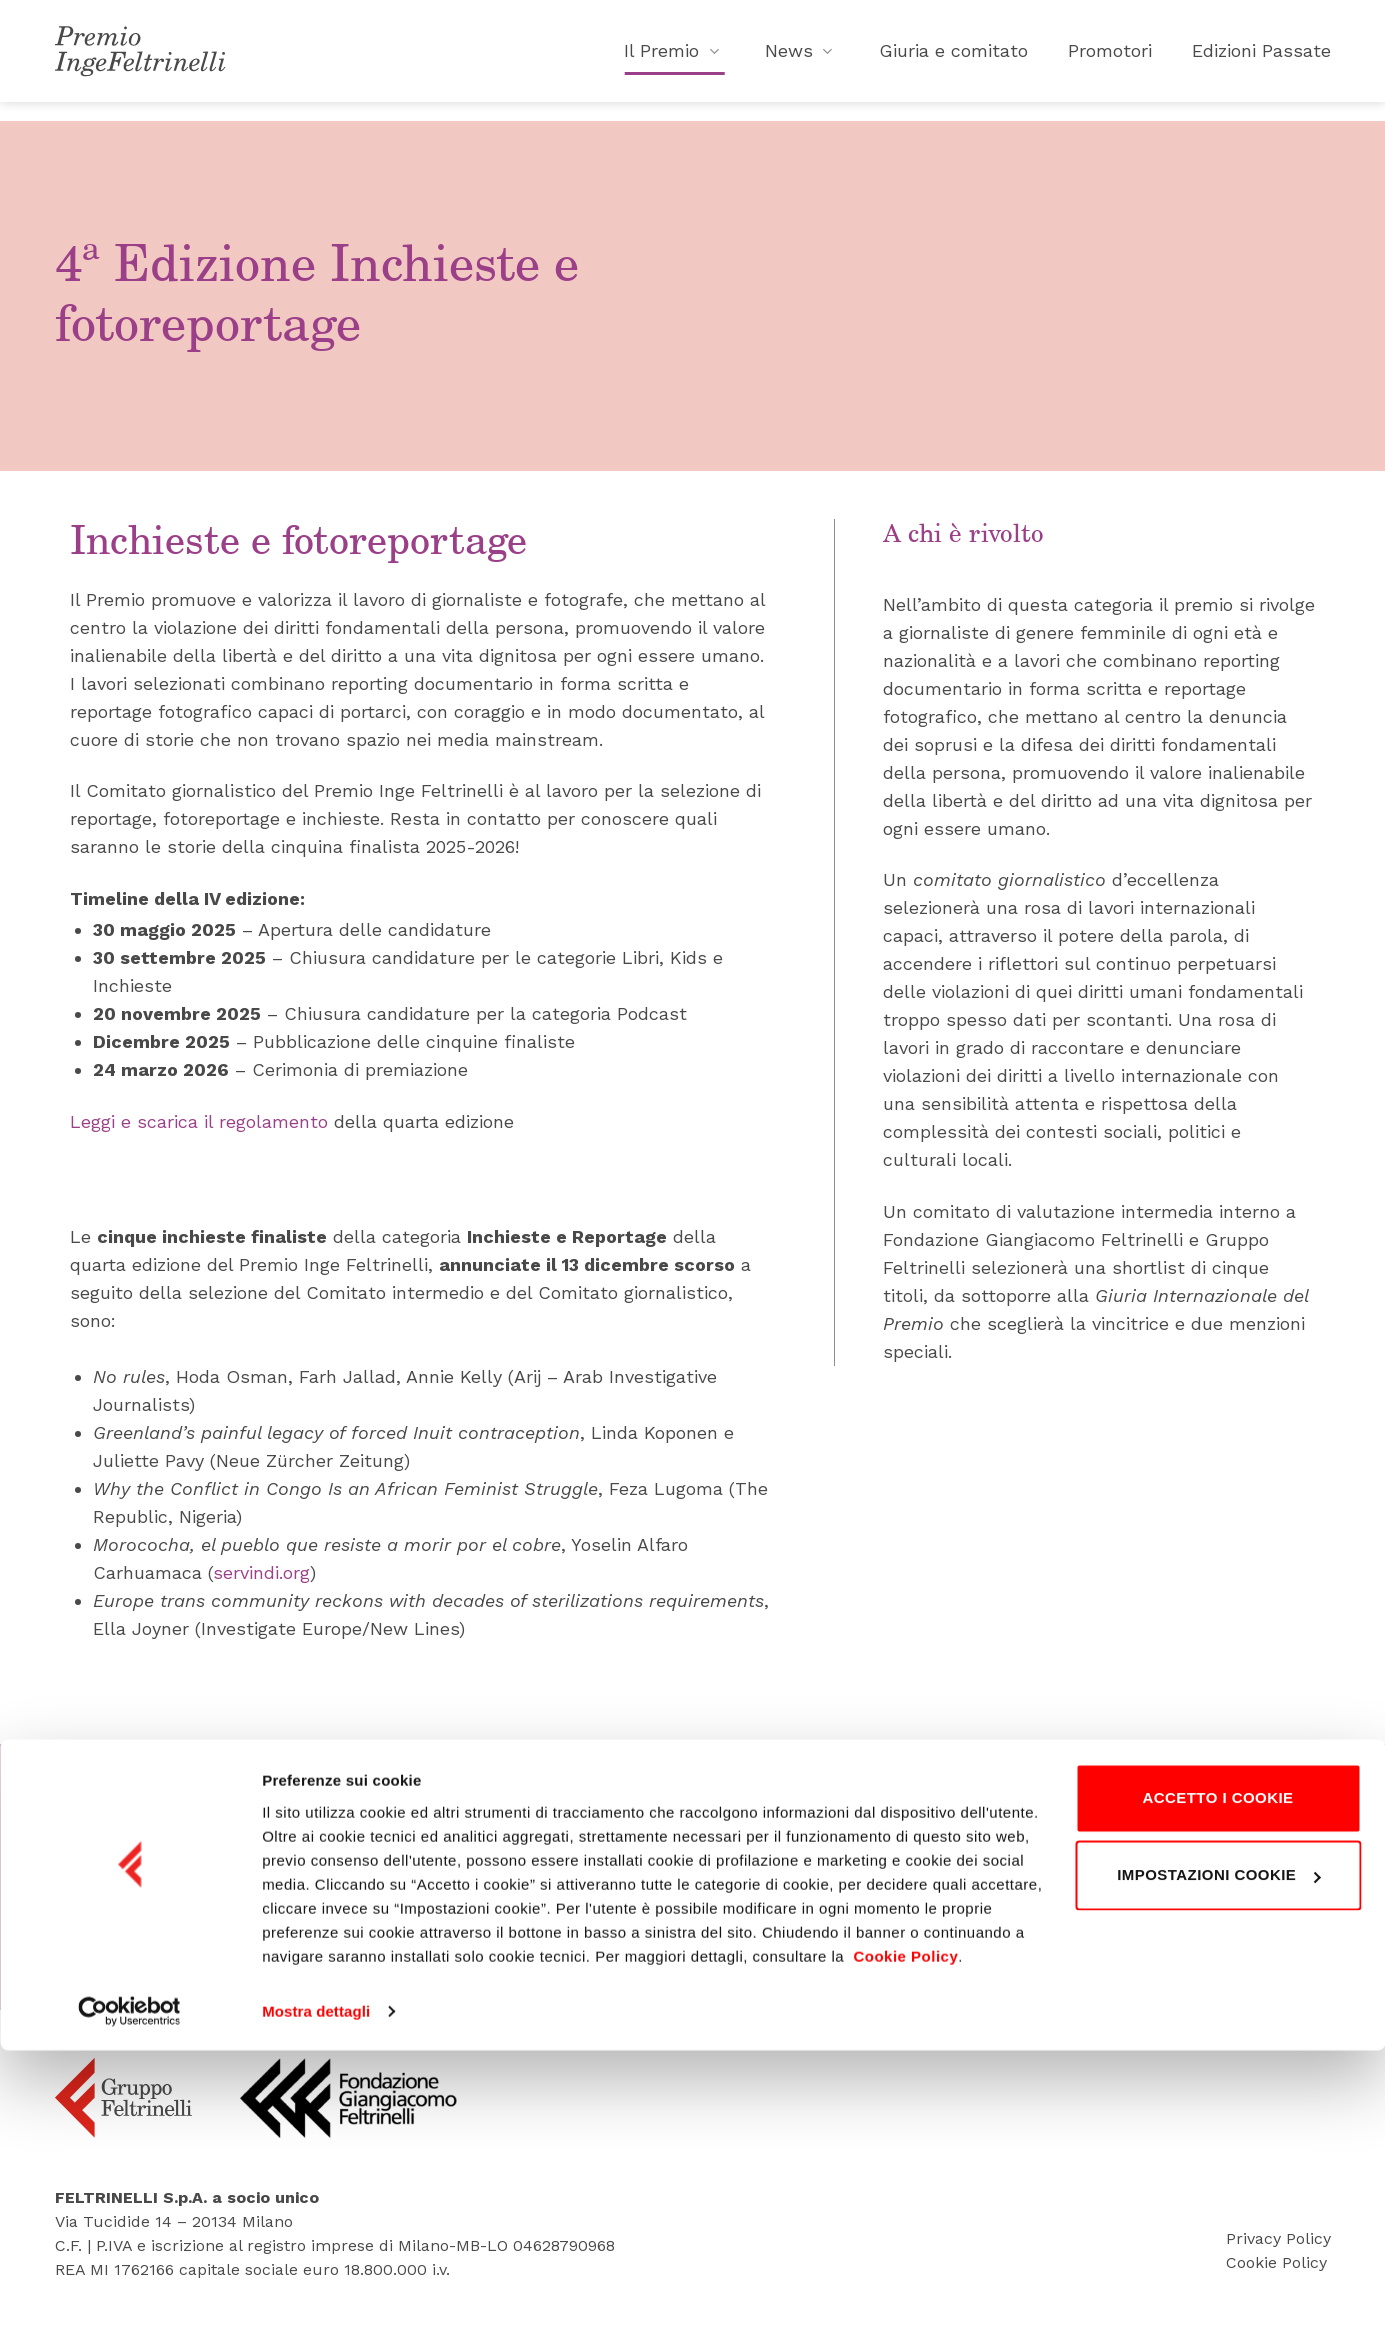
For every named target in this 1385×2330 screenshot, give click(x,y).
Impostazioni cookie (1218, 2154)
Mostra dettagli (316, 2290)
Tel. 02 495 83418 (708, 1924)
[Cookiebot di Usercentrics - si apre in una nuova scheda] (129, 2291)
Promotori (1110, 59)
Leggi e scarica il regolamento (199, 1121)
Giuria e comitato (953, 59)
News (802, 59)
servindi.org (261, 1572)
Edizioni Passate (1261, 59)
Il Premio (674, 59)
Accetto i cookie (1217, 2077)
